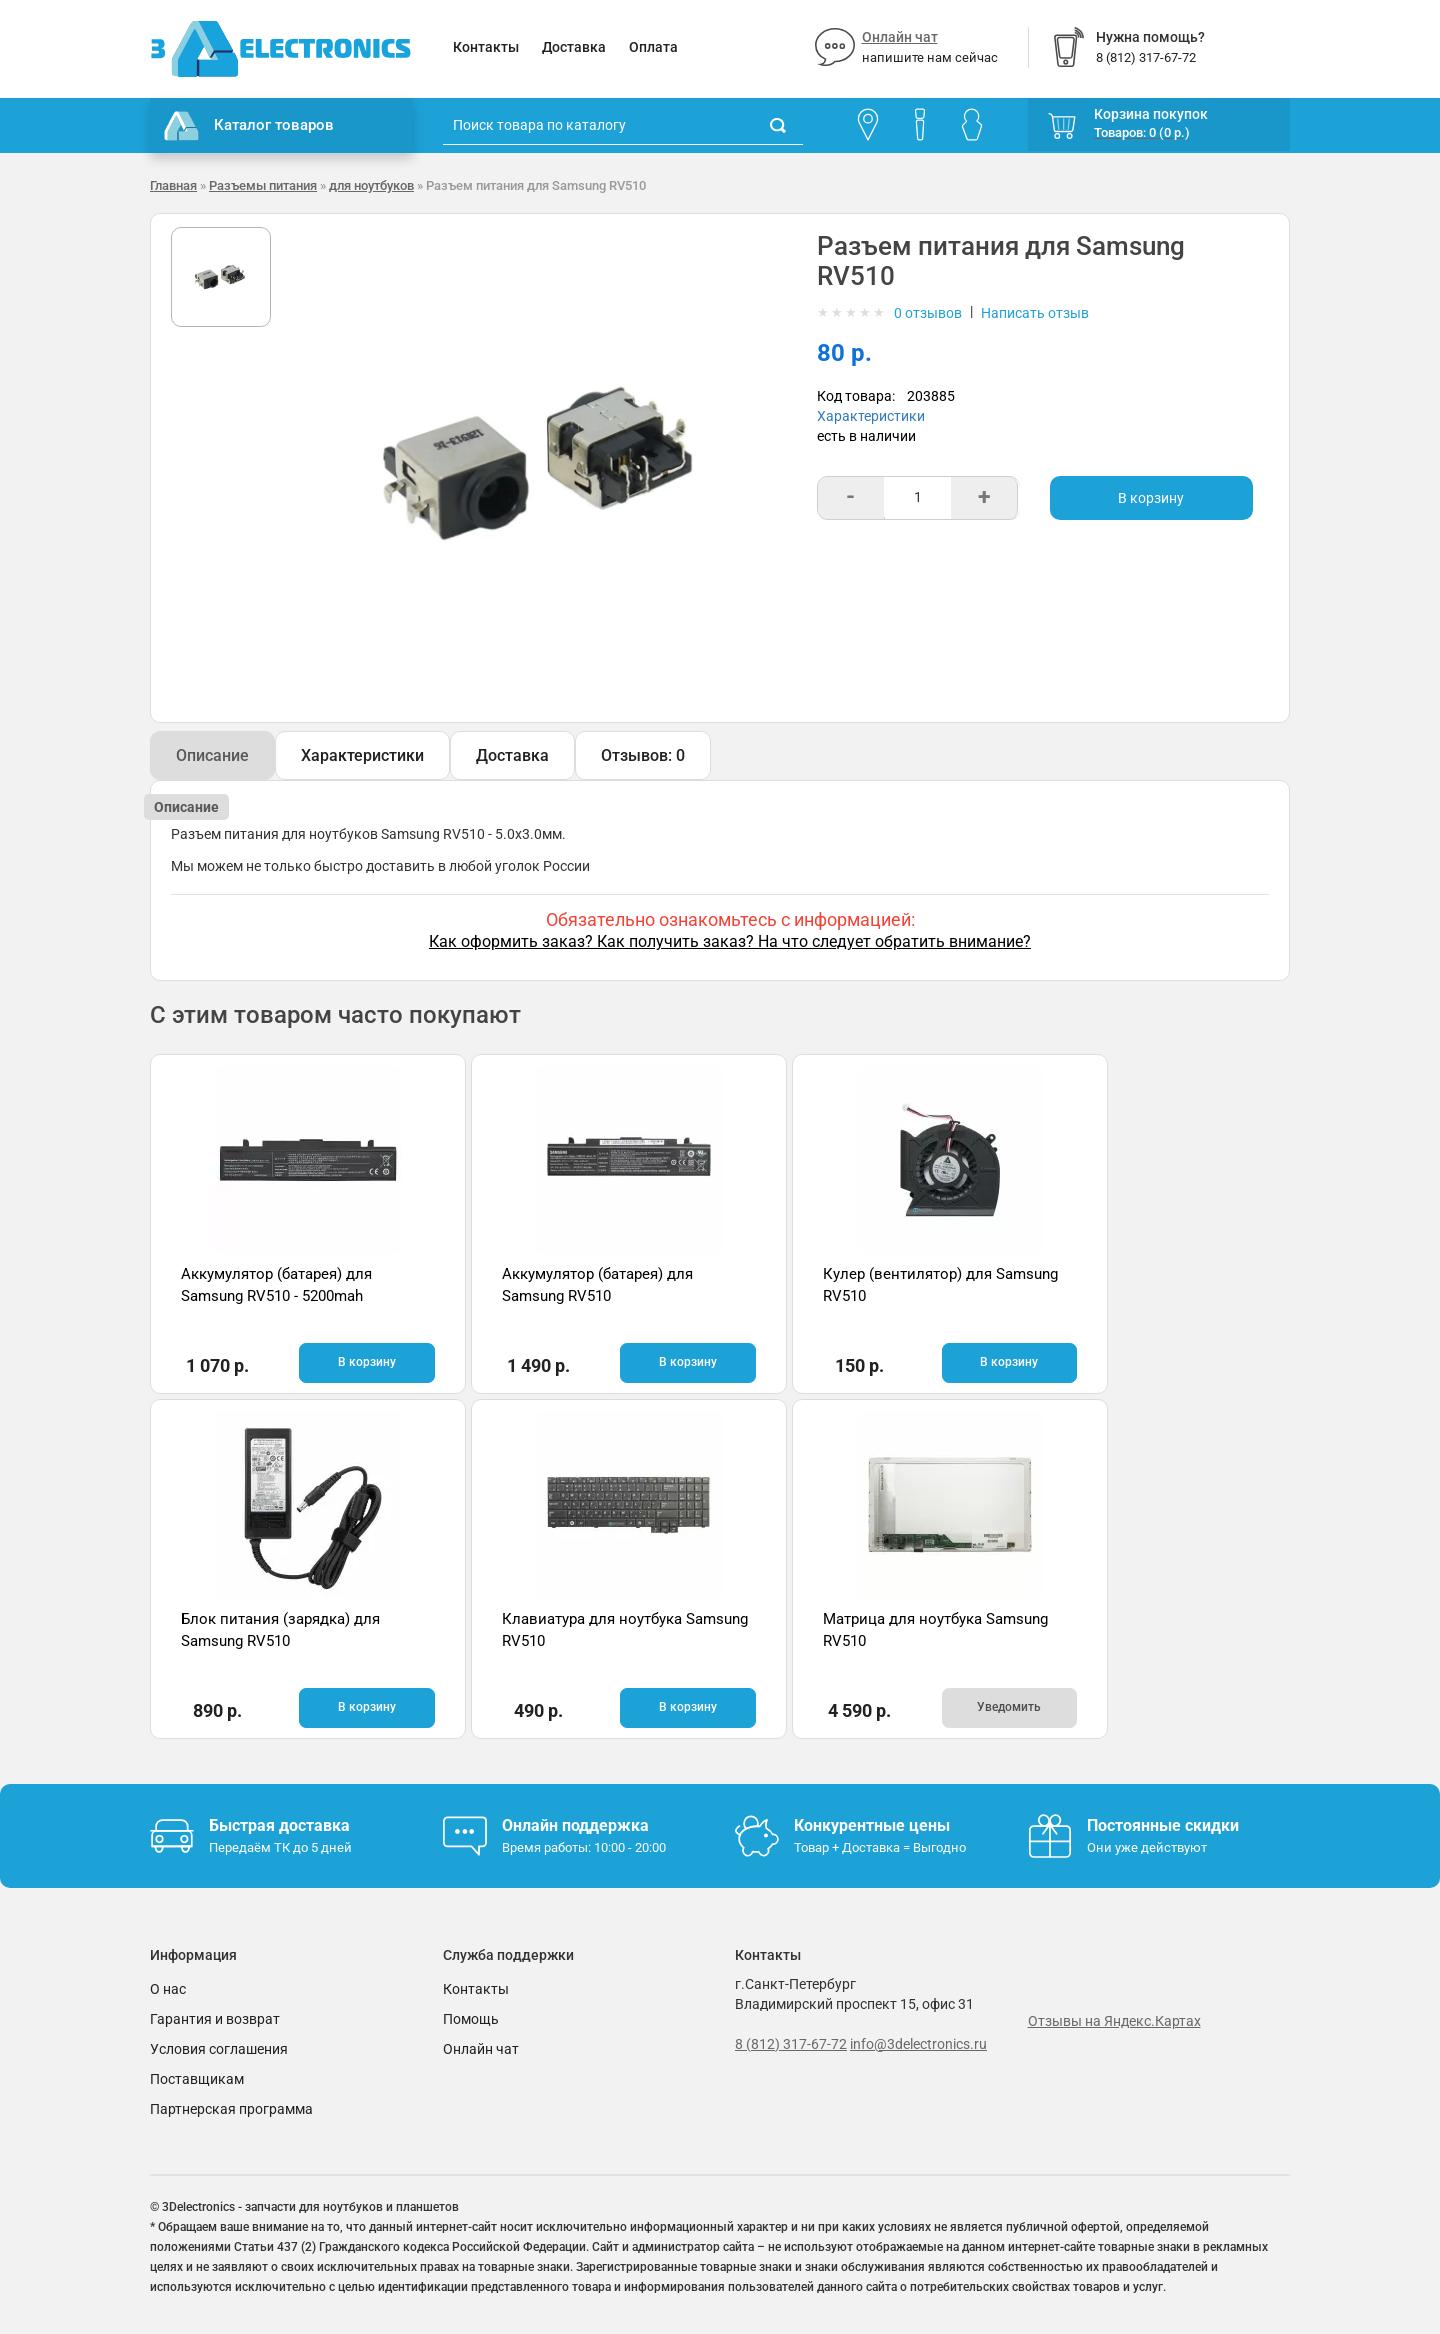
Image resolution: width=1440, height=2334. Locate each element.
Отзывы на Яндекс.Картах (1114, 2020)
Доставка (574, 47)
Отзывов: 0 (643, 755)
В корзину (1151, 498)
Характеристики (871, 416)
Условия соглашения (219, 2047)
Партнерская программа (231, 2107)
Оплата (653, 47)
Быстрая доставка (279, 1823)
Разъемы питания (263, 185)
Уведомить (628, 1707)
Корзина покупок (1151, 114)
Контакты (486, 47)
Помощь (471, 2017)
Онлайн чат (900, 37)
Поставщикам (197, 2077)
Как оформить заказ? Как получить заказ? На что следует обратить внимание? (730, 941)
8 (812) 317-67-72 (791, 2042)
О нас (168, 1987)
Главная (173, 185)
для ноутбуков (371, 185)
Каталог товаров (249, 126)
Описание (212, 755)
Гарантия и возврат (215, 2017)
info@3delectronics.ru (918, 2042)
